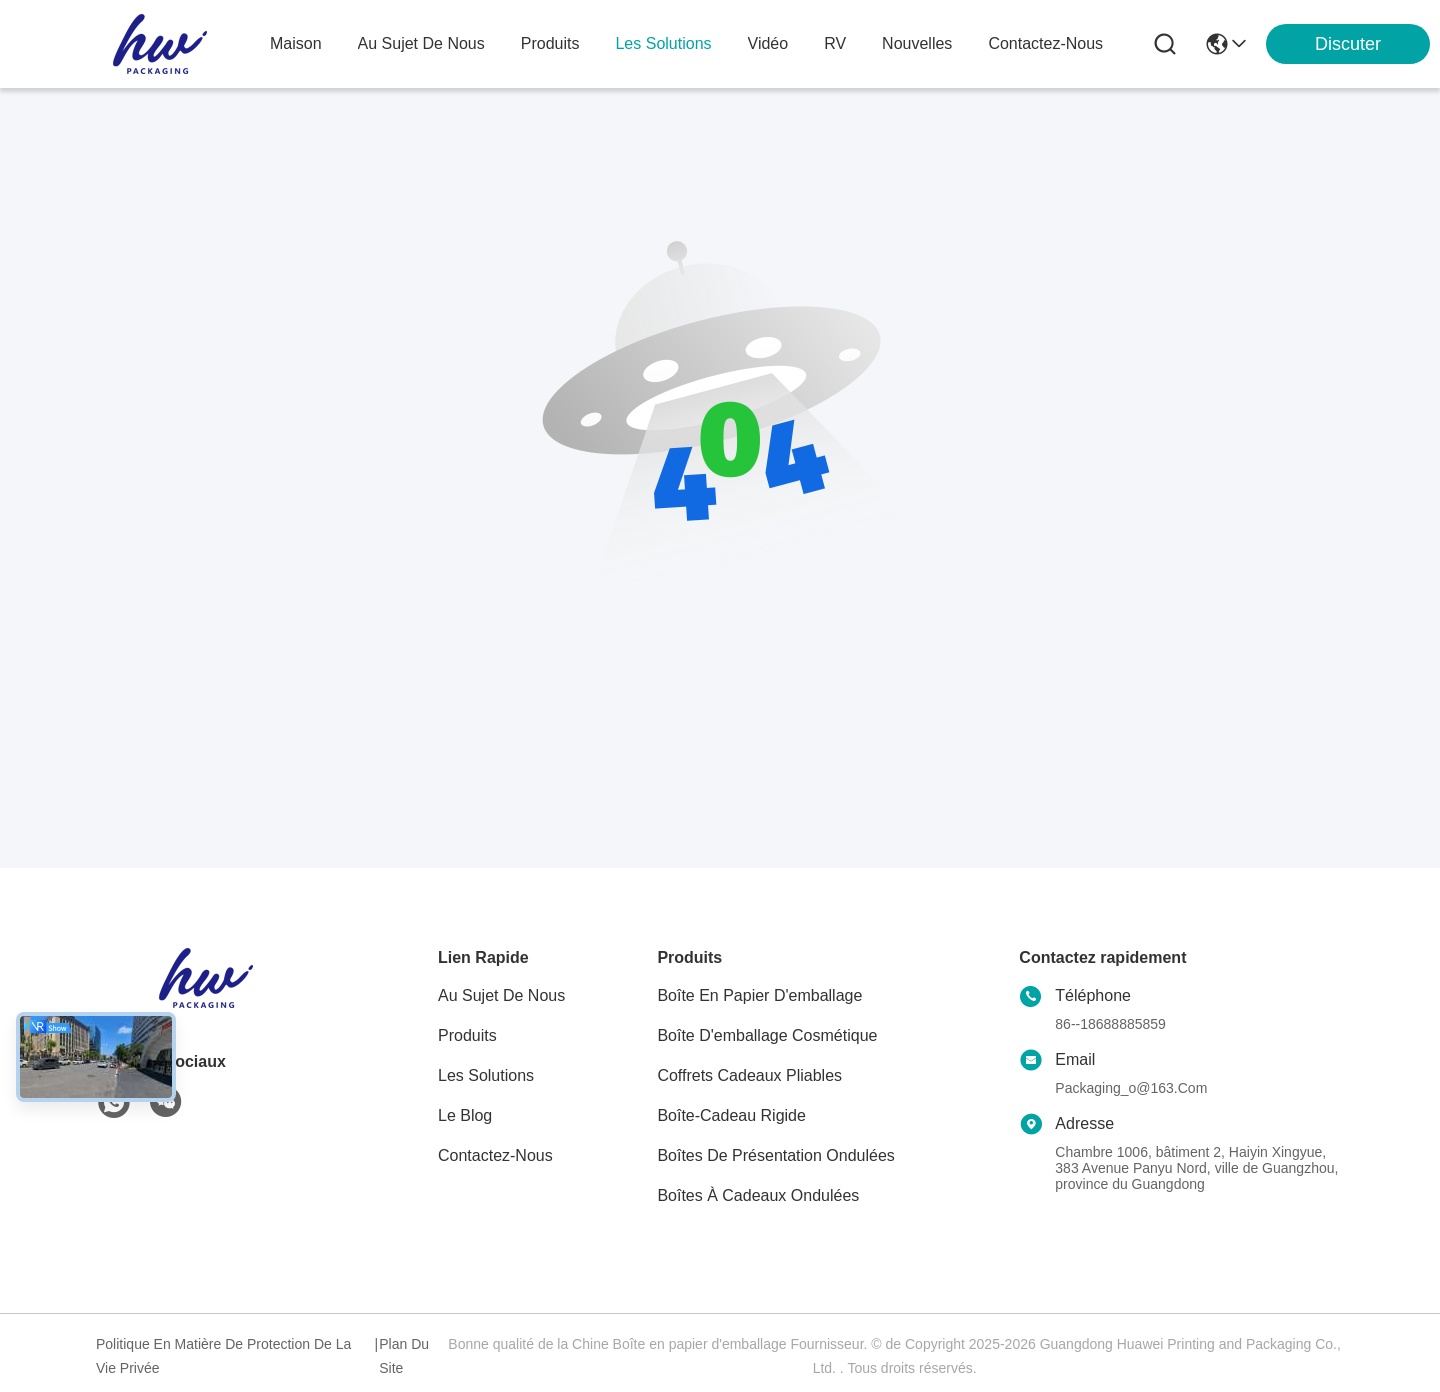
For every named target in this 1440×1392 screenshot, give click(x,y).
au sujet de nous (421, 43)
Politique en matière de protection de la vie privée (223, 1356)
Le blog (465, 1115)
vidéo (768, 43)
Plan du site (404, 1356)
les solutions (663, 43)
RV (835, 43)
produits (550, 43)
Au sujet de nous (501, 995)
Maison (296, 43)
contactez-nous (1045, 43)
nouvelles (917, 43)
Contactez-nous (495, 1155)
